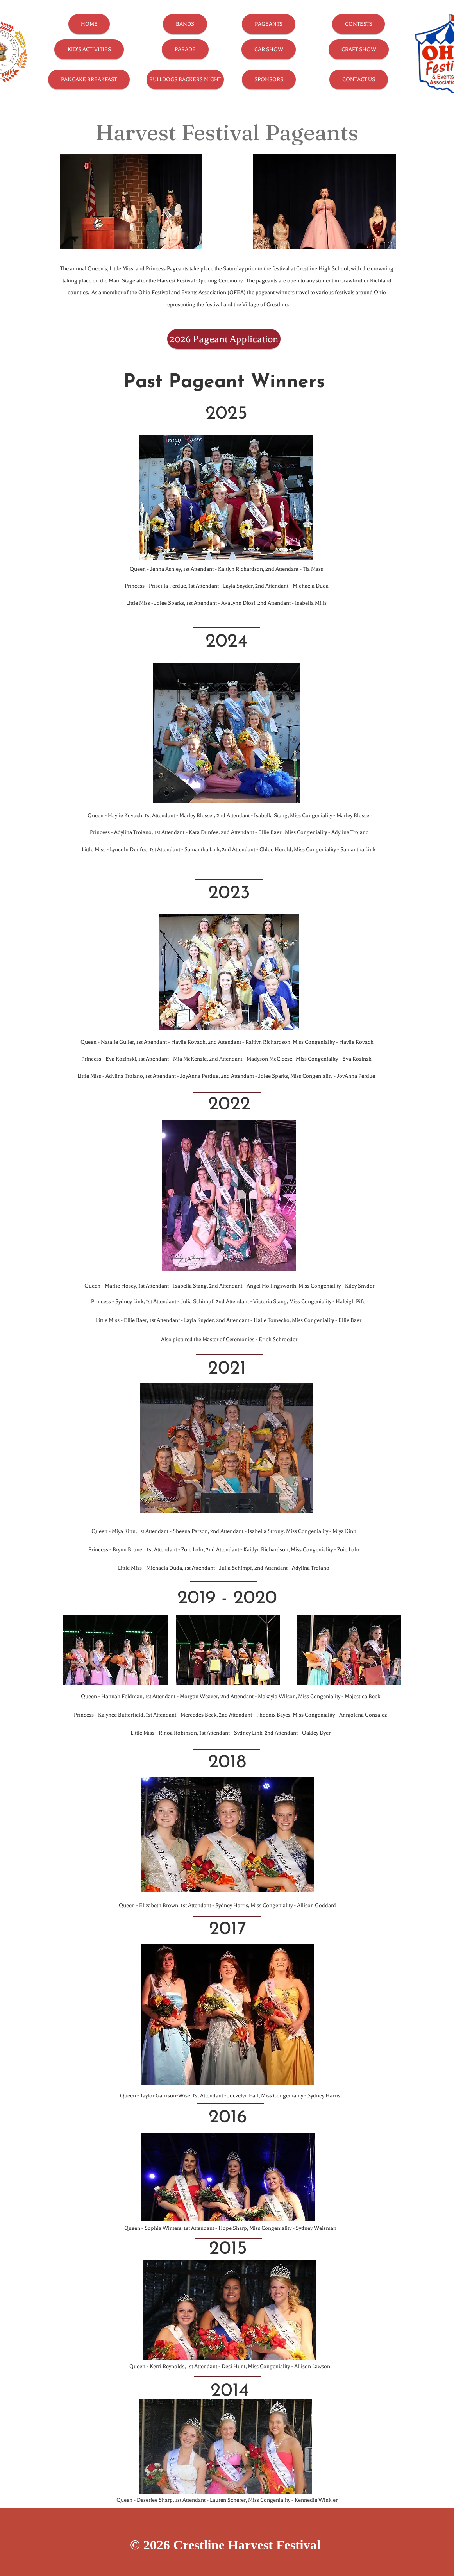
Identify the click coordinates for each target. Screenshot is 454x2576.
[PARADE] (185, 49)
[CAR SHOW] (268, 49)
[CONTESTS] (358, 24)
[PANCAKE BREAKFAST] (89, 79)
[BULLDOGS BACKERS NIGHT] (185, 79)
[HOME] (89, 24)
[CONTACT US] (358, 79)
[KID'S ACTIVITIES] (89, 49)
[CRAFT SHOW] (359, 49)
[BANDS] (185, 24)
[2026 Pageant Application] (224, 339)
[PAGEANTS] (268, 24)
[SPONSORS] (269, 79)
